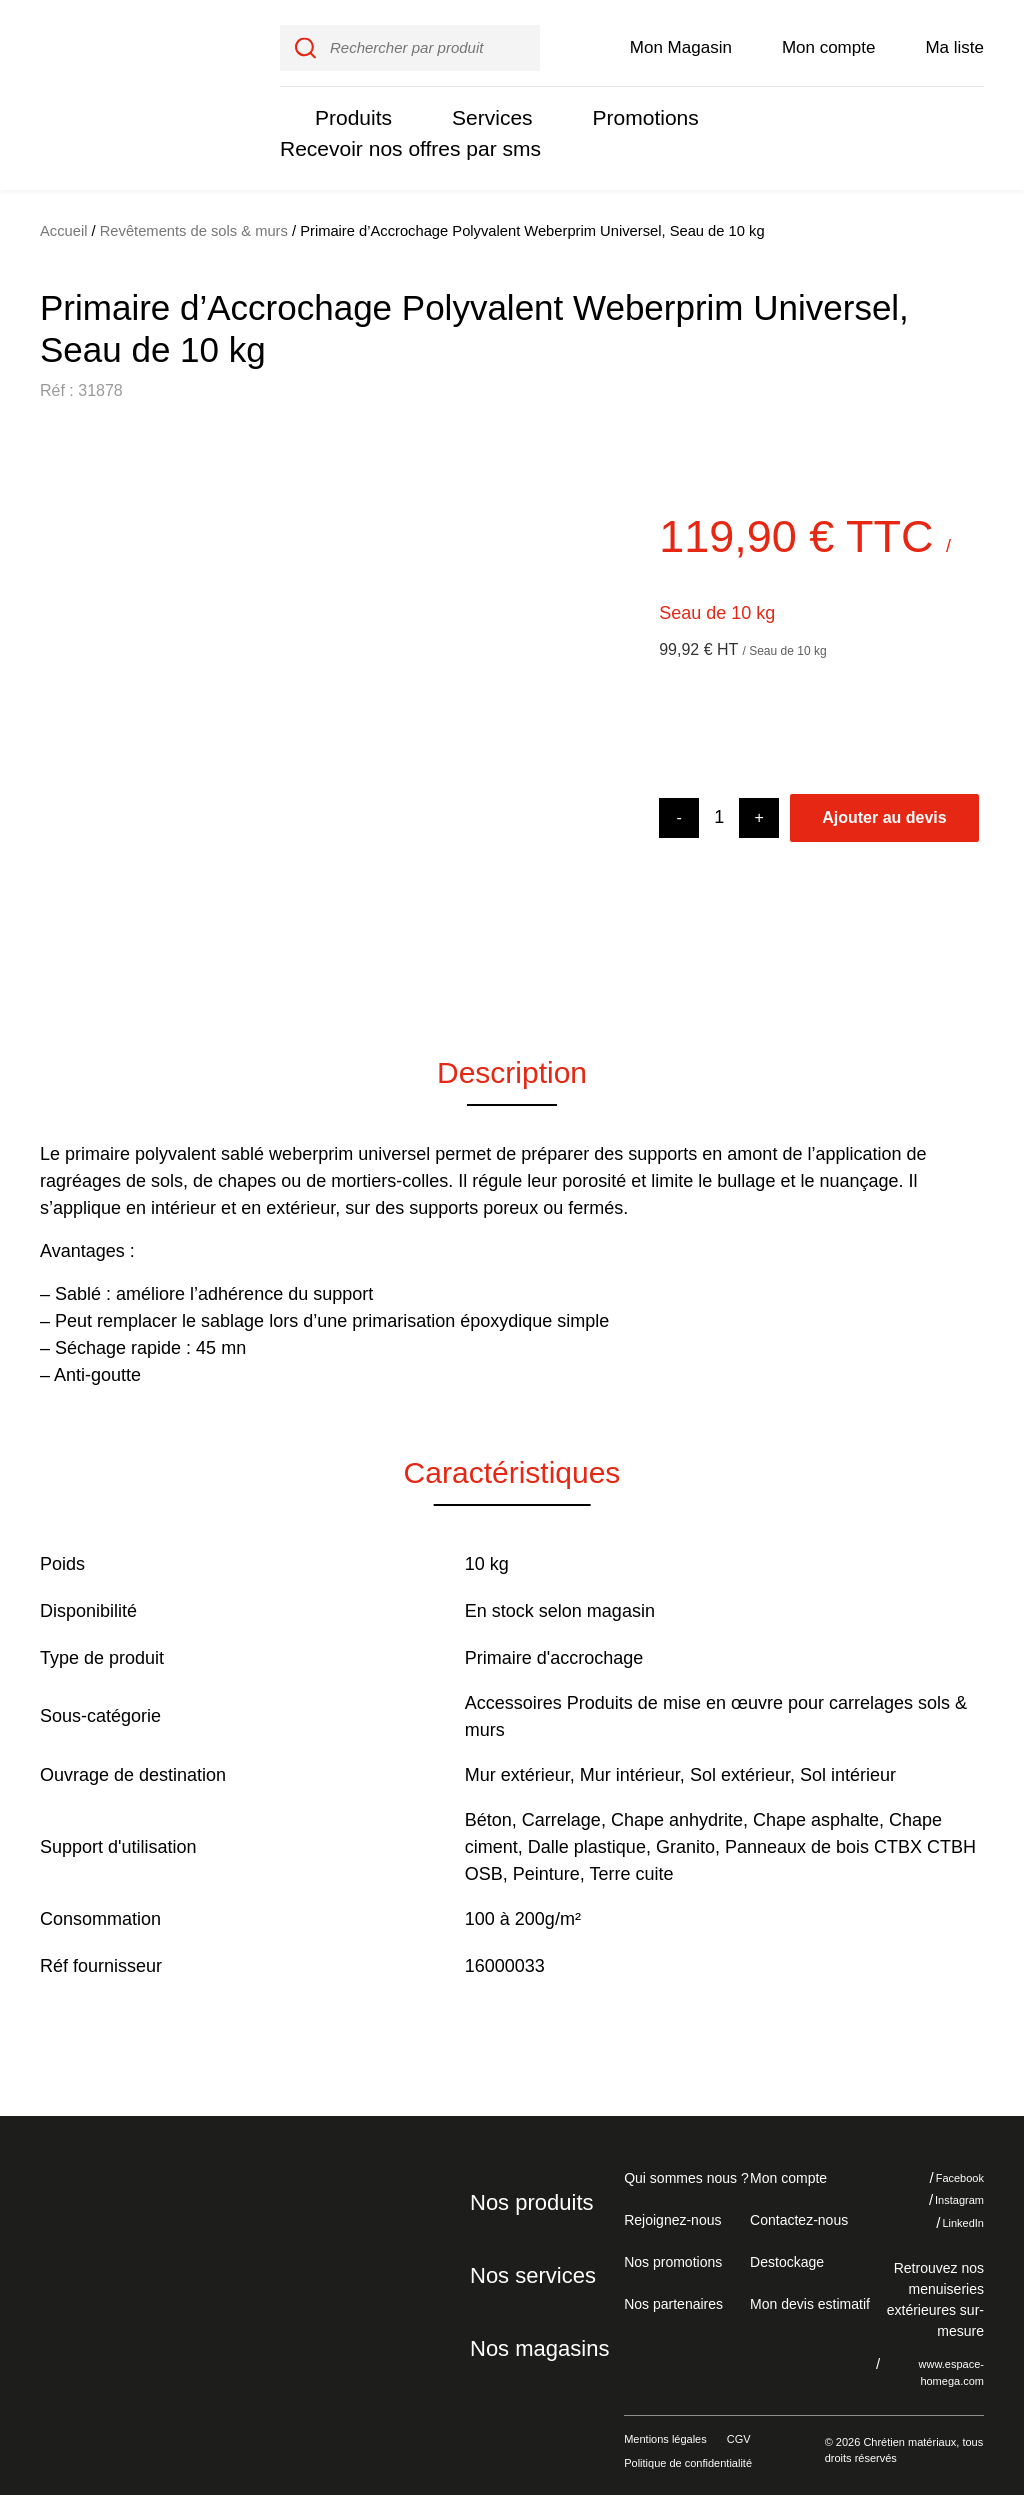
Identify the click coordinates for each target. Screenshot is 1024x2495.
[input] (409, 43)
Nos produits (528, 2191)
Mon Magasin (681, 41)
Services (485, 112)
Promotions (633, 112)
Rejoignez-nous (669, 2208)
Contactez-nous (795, 2208)
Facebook (945, 2167)
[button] (70, 712)
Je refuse (816, 2384)
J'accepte (938, 2384)
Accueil (64, 221)
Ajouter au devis (884, 806)
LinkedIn (949, 2212)
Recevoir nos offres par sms (403, 143)
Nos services (528, 2264)
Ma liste (955, 41)
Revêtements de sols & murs (195, 221)
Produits (351, 112)
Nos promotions (673, 2250)
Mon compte (829, 41)
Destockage (785, 2250)
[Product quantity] (719, 807)
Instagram (945, 2190)
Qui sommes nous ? (683, 2166)
